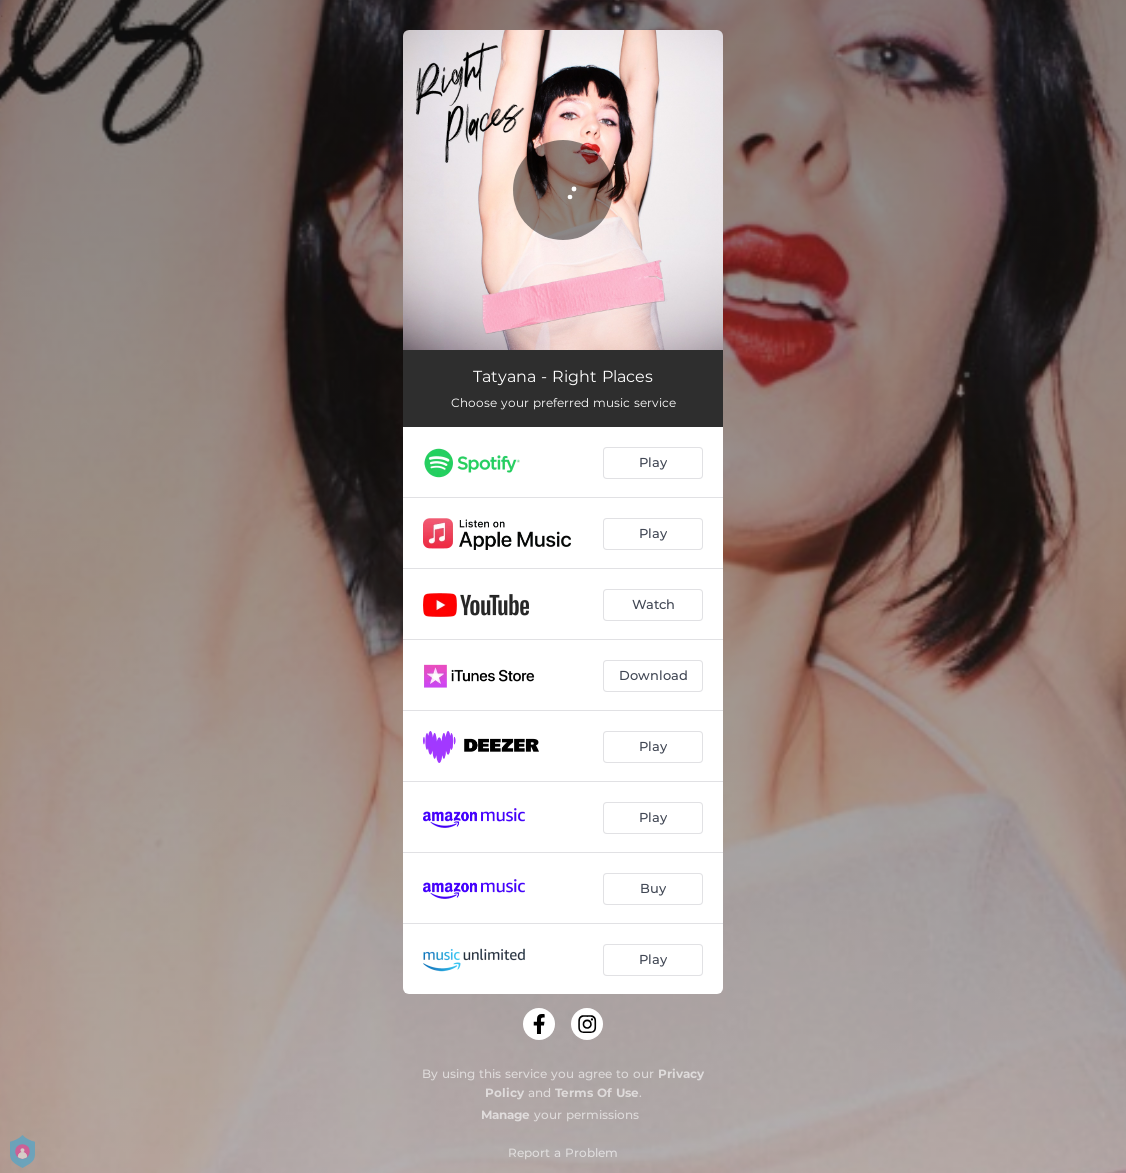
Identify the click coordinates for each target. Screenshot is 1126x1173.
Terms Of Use (597, 1092)
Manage (505, 1114)
